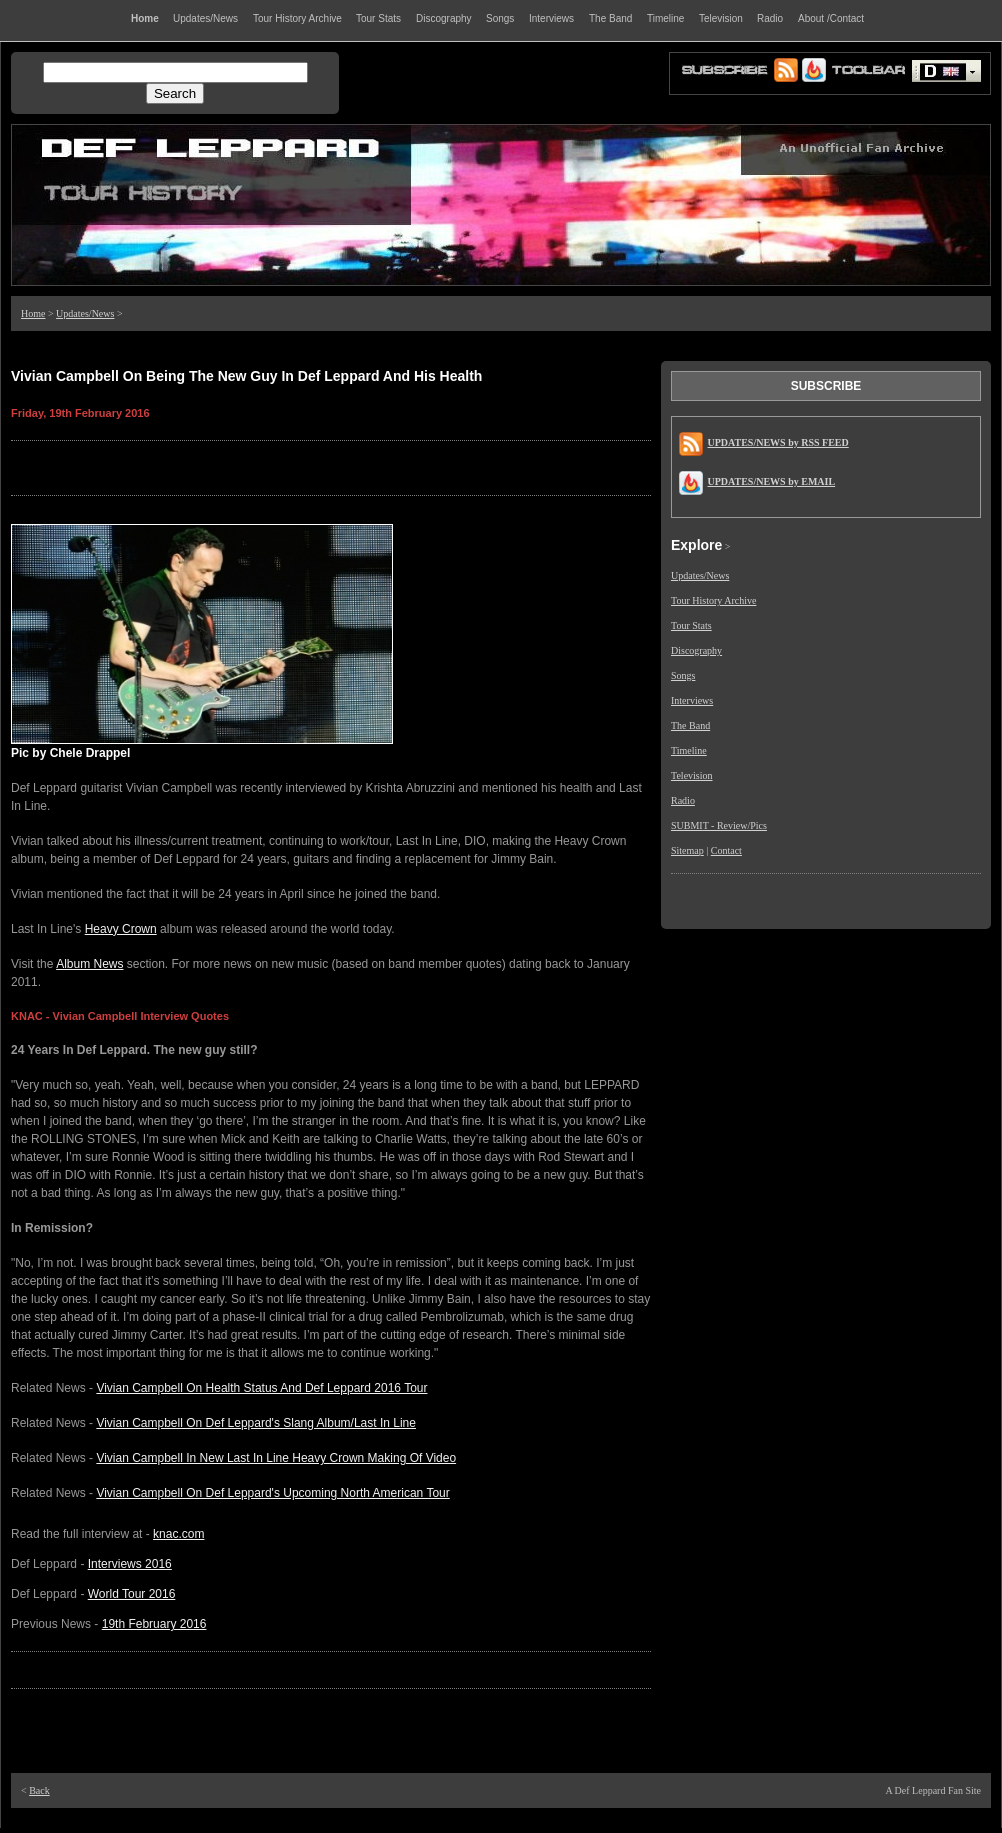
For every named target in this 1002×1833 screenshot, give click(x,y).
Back (39, 1790)
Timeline (689, 750)
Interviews (692, 700)
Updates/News (85, 313)
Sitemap (687, 850)
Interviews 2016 (130, 1564)
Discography (696, 650)
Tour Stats (691, 625)
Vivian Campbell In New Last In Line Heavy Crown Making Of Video (276, 1458)
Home (33, 313)
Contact (726, 850)
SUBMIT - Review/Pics (719, 825)
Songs (683, 675)
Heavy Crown (121, 929)
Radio (683, 800)
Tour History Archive (713, 600)
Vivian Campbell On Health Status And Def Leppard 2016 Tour (261, 1388)
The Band (690, 725)
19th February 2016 (154, 1624)
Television (692, 775)
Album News (89, 964)
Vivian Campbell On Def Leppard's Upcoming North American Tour (272, 1493)
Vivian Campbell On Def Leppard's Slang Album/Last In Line (256, 1423)
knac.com (178, 1534)
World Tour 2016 (132, 1594)
